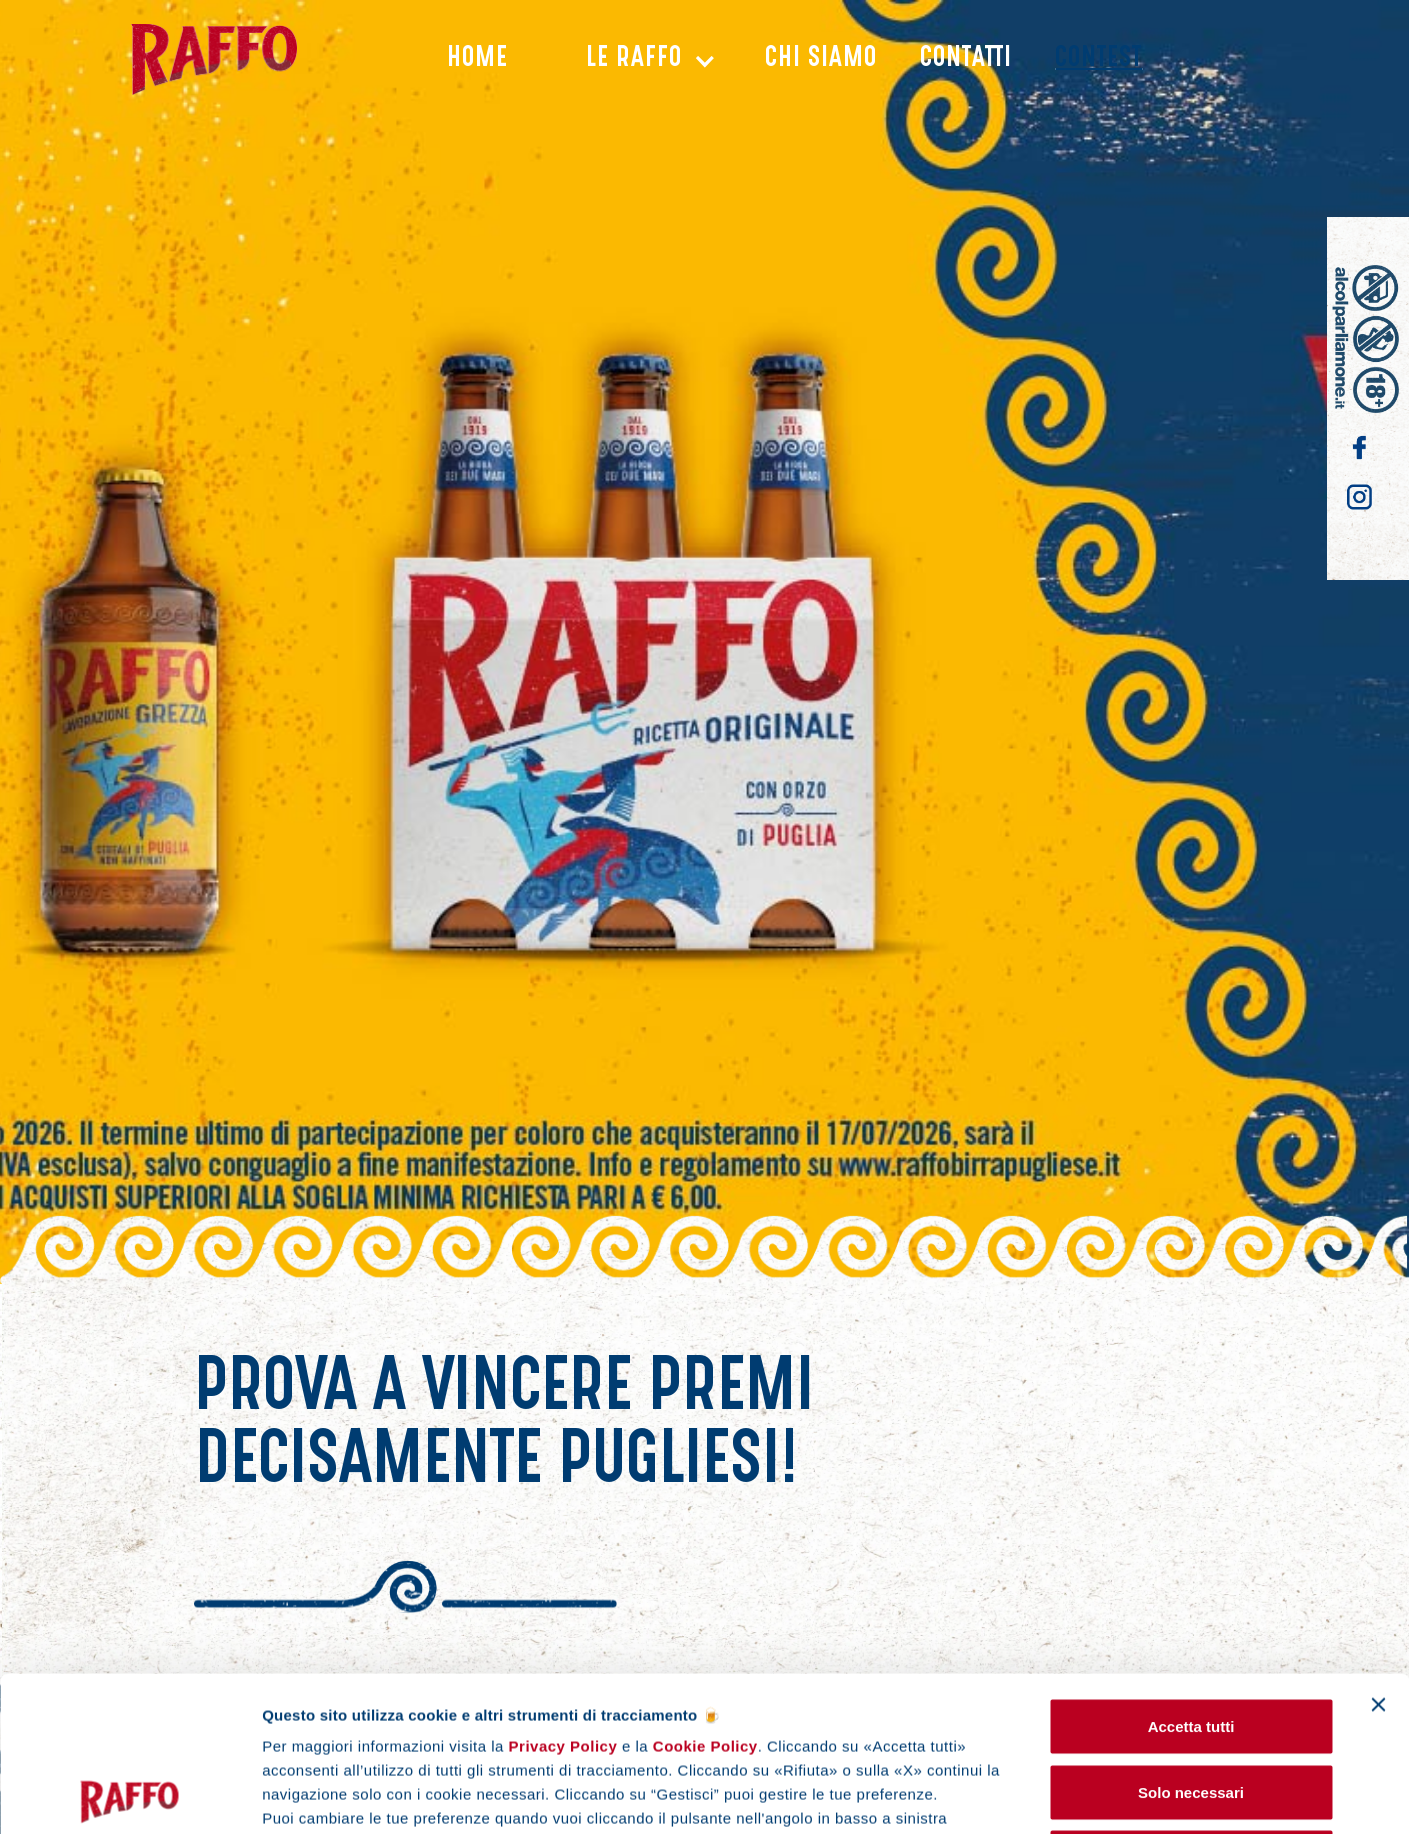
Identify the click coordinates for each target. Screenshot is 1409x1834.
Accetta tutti (1191, 1571)
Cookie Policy (703, 1591)
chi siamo (821, 60)
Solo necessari (1191, 1637)
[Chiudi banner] (1378, 1550)
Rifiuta (1191, 1702)
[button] (636, 60)
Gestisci (1221, 1794)
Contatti (966, 60)
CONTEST (1098, 60)
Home (477, 60)
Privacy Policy (563, 1591)
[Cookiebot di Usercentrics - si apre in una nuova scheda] (129, 1795)
